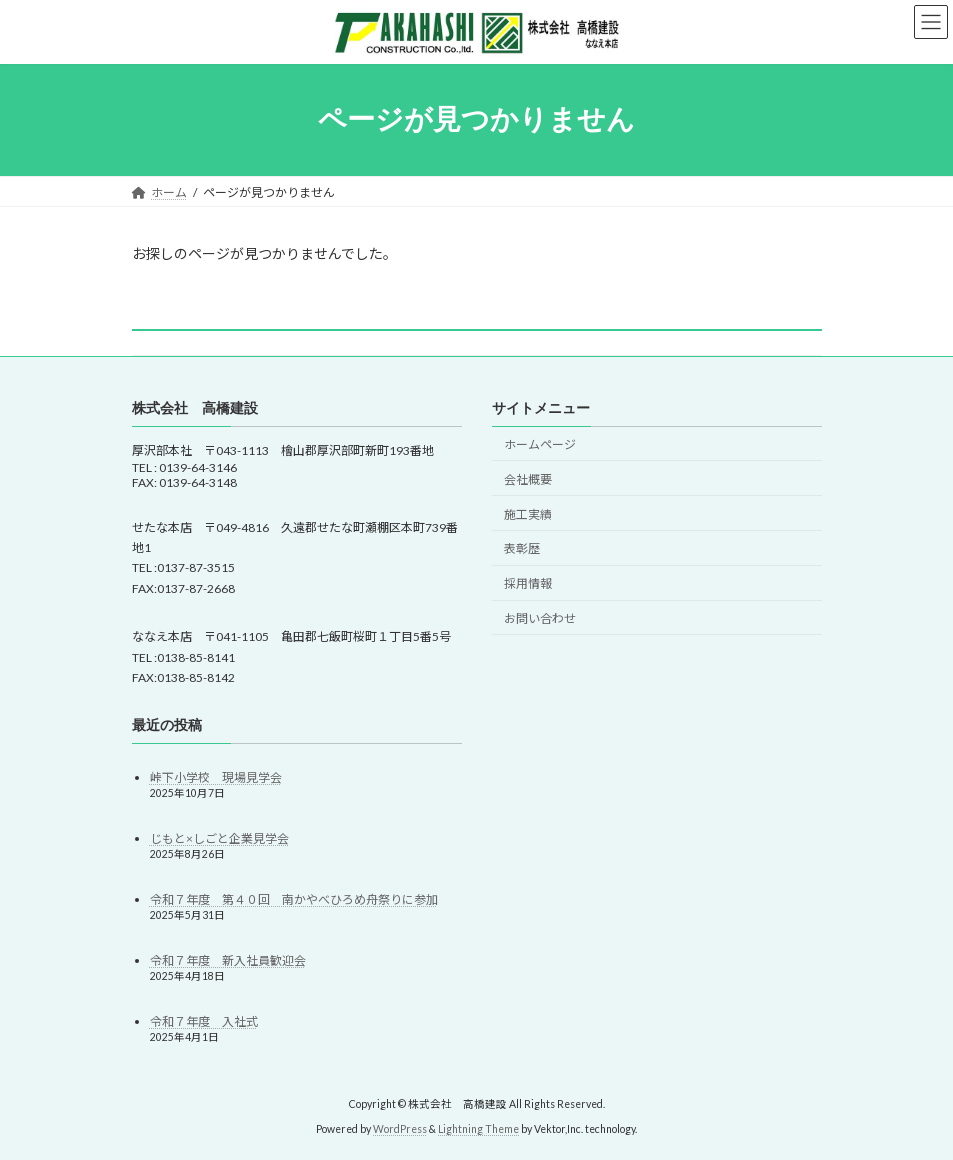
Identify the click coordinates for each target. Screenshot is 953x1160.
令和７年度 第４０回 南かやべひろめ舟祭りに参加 (294, 899)
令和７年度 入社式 (204, 1022)
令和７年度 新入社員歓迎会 (228, 961)
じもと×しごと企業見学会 (219, 838)
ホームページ (540, 444)
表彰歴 (522, 549)
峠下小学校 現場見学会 (216, 777)
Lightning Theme (478, 1129)
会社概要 (528, 479)
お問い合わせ (540, 618)
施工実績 (528, 514)
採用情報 (528, 583)
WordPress (400, 1129)
